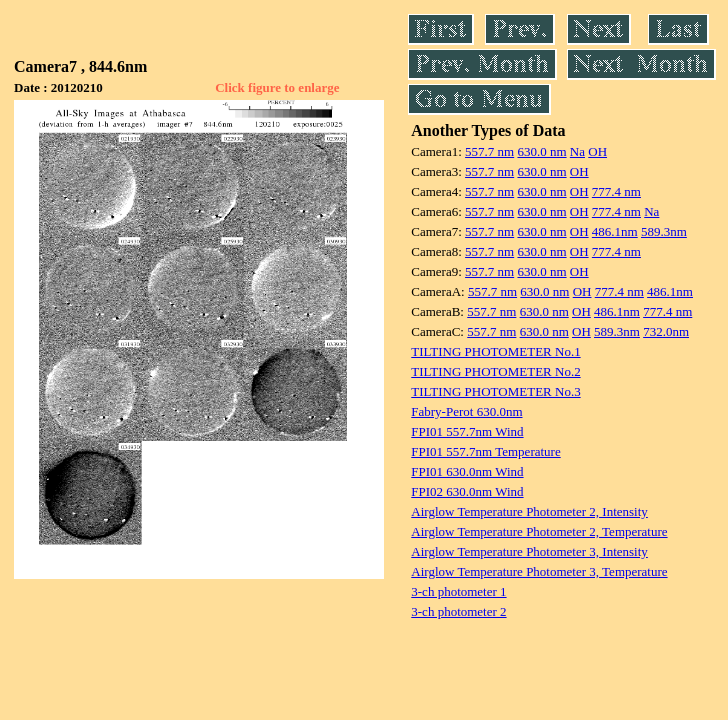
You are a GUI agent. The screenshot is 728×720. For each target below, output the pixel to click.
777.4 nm (616, 191)
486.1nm (615, 231)
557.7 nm (489, 151)
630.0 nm (541, 151)
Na (577, 151)
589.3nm (664, 231)
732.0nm (666, 331)
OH (597, 151)
